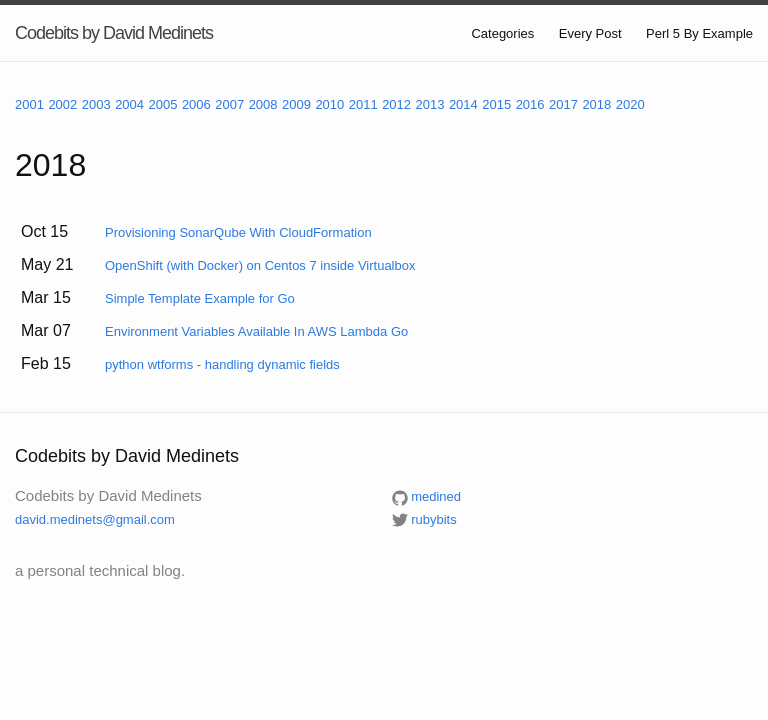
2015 (496, 104)
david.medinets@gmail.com (95, 519)
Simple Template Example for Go (200, 298)
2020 (630, 104)
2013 (430, 104)
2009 (296, 104)
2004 (129, 104)
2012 (396, 104)
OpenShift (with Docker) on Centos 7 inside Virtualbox (260, 265)
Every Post (590, 33)
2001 (29, 104)
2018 (596, 104)
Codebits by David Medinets (114, 33)
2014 (463, 104)
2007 (229, 104)
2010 (329, 104)
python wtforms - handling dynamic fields (222, 364)
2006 (196, 104)
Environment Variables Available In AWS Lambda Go (256, 331)
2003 (96, 104)
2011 (363, 104)
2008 (263, 104)
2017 (563, 104)
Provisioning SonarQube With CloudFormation (238, 232)
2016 (530, 104)
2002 (62, 104)
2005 (163, 104)
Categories (502, 33)
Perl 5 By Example (699, 33)
